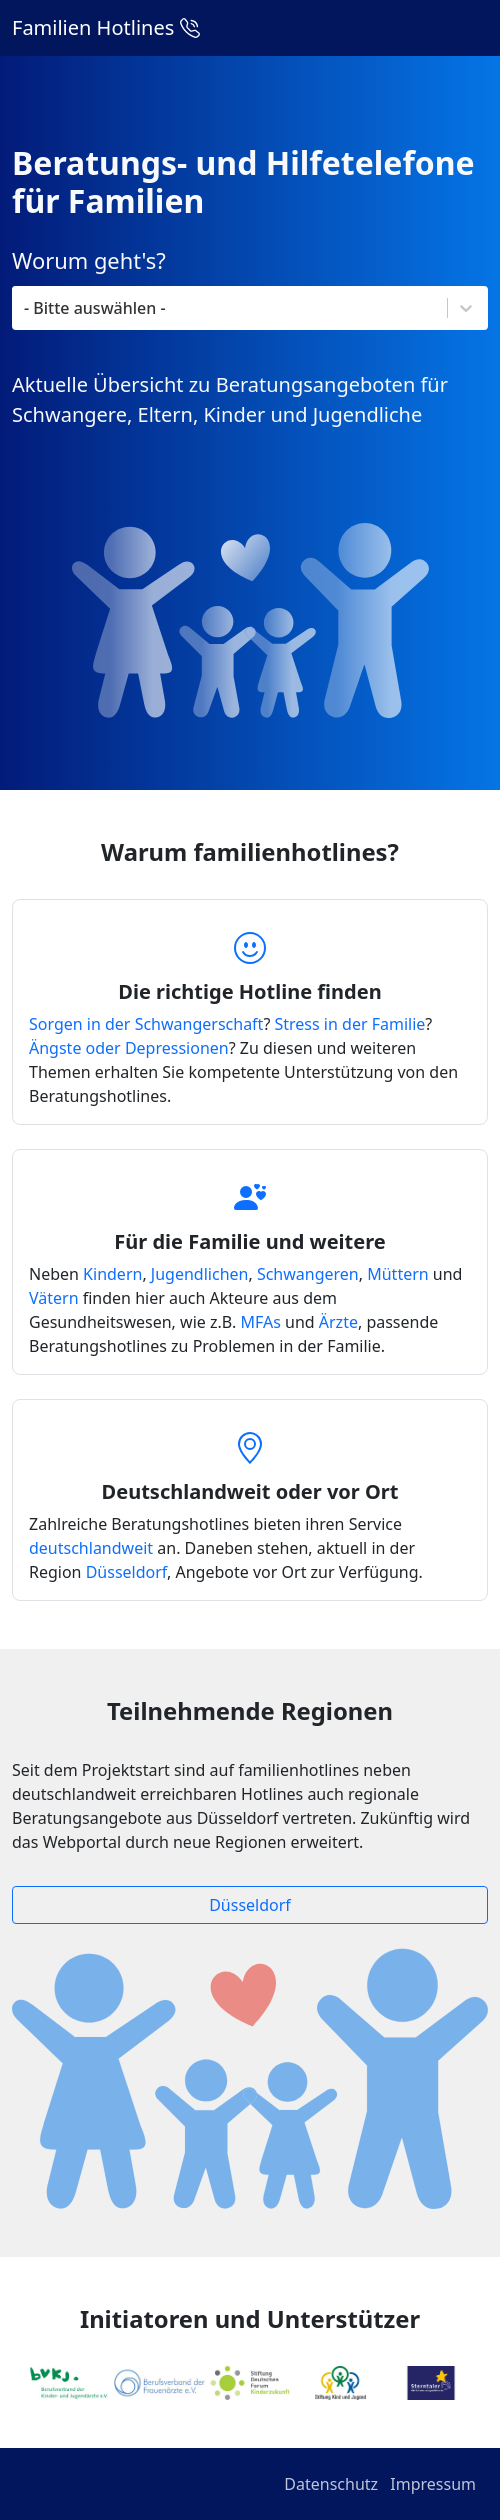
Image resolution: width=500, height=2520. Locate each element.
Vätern (54, 1298)
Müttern (397, 1274)
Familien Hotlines (106, 27)
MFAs (260, 1322)
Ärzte (338, 1322)
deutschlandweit (91, 1548)
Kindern (112, 1274)
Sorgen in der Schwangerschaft (146, 1024)
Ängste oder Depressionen (129, 1048)
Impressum (433, 2484)
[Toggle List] (466, 308)
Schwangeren (308, 1274)
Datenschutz (331, 2484)
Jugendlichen (200, 1274)
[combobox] (231, 308)
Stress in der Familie (350, 1024)
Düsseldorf (126, 1572)
